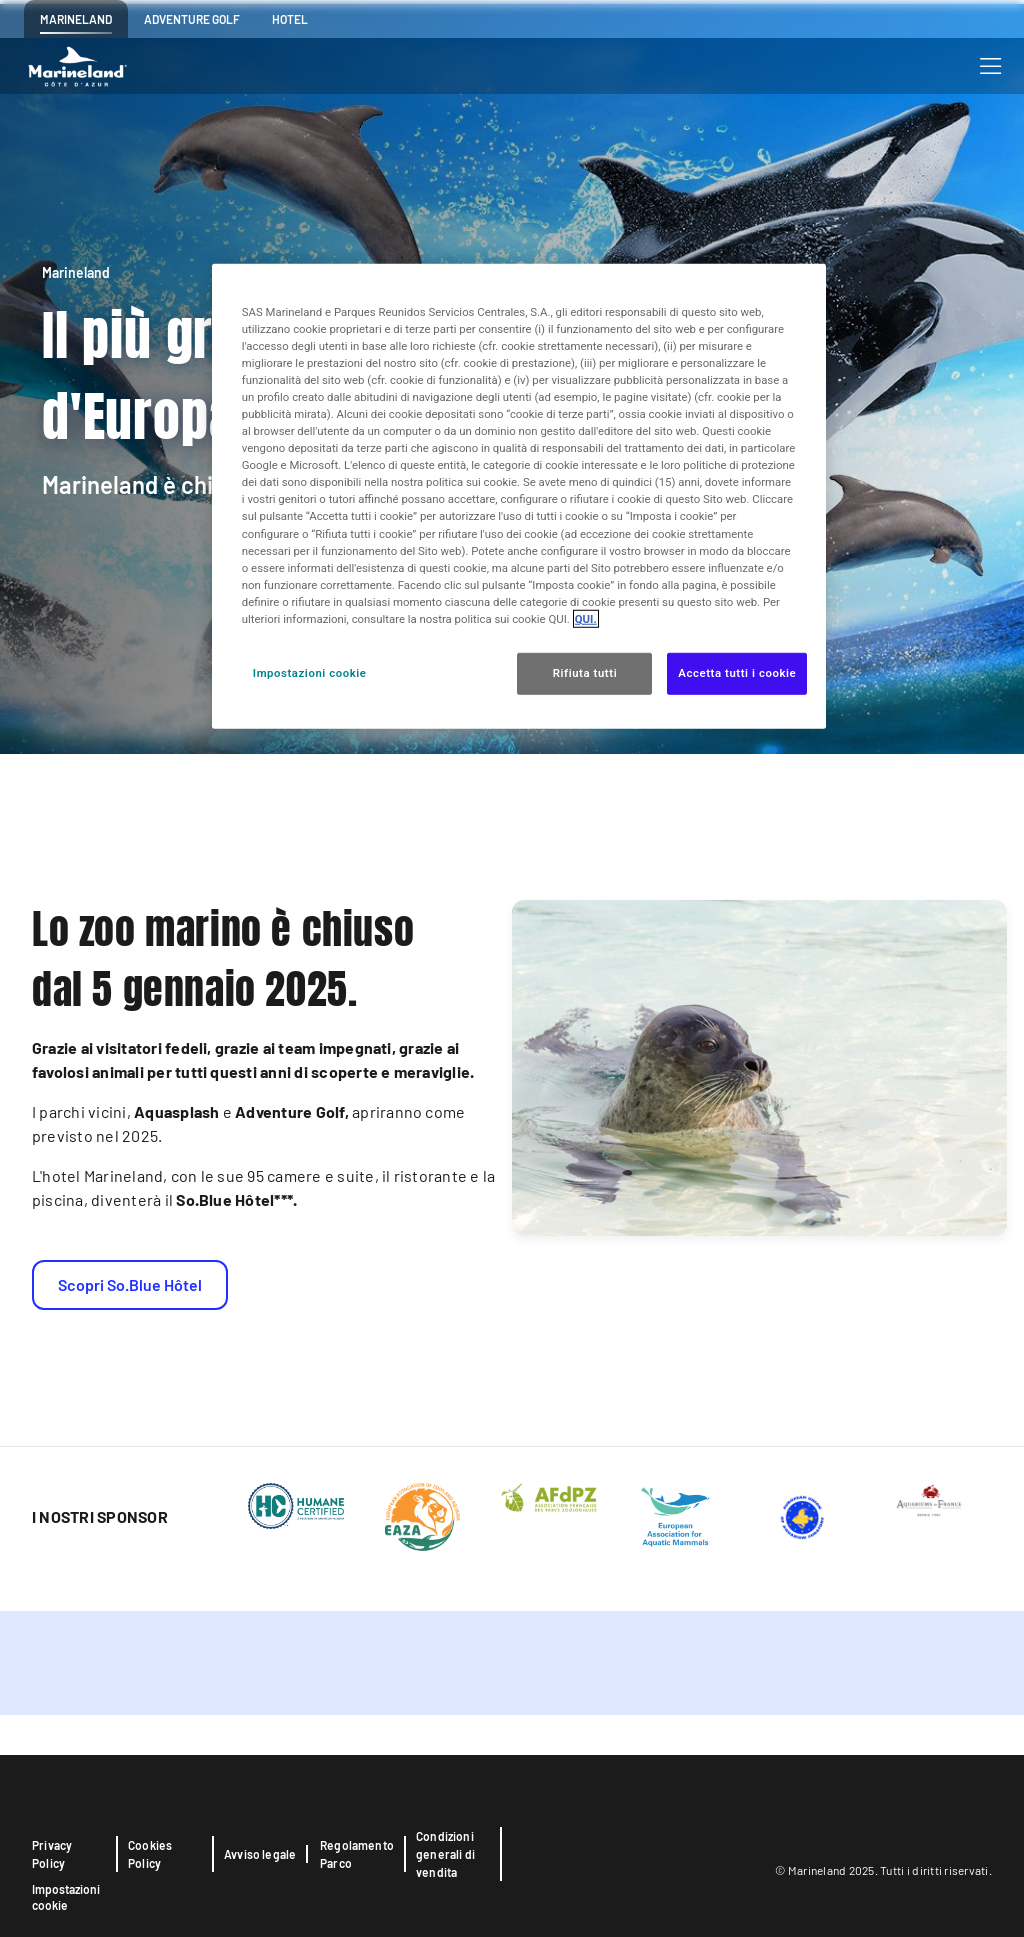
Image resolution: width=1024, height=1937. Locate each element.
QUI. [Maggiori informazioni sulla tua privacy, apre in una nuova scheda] (586, 619)
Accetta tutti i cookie (737, 673)
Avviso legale (260, 1854)
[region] (519, 495)
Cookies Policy (150, 1854)
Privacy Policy (52, 1854)
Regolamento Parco (357, 1854)
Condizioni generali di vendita (445, 1854)
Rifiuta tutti (585, 673)
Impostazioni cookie (66, 1897)
